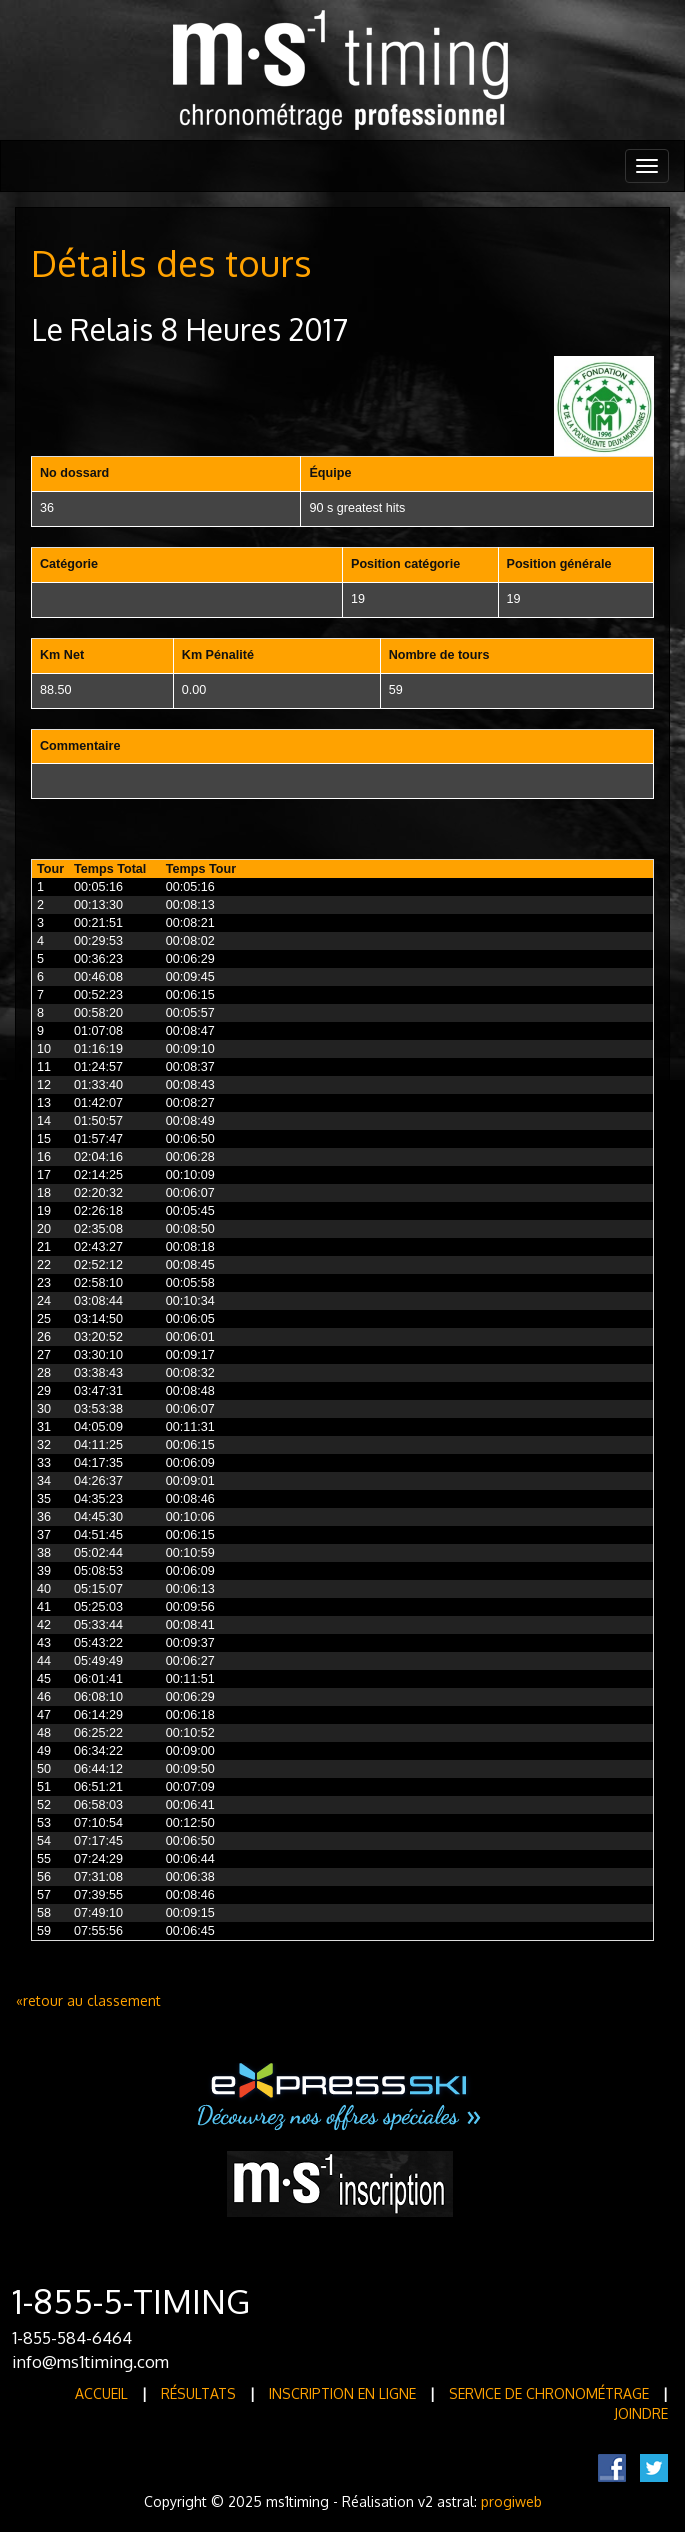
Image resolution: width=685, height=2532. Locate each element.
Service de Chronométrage (549, 2393)
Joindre (641, 2413)
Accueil (101, 2393)
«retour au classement (88, 2000)
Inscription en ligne (342, 2393)
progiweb (511, 2501)
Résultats (198, 2393)
